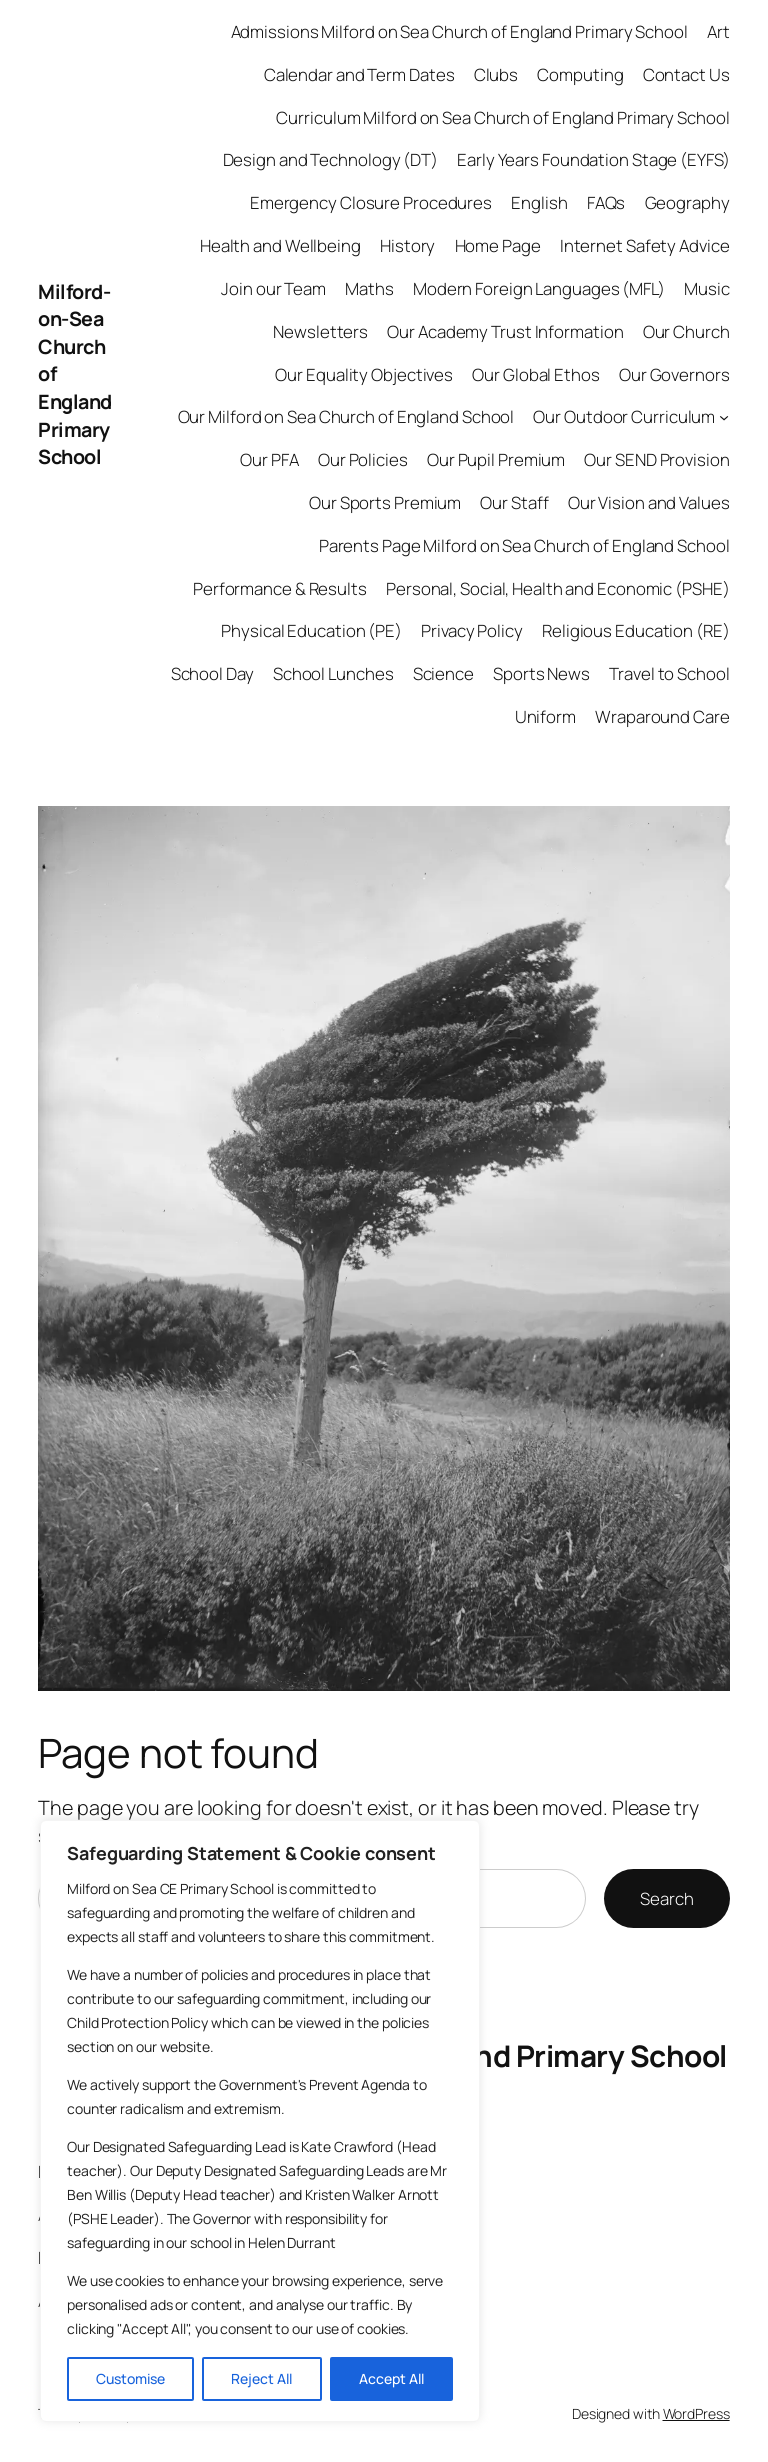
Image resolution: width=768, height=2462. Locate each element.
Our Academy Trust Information (505, 331)
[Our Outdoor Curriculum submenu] (724, 417)
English (539, 202)
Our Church (686, 331)
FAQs (606, 202)
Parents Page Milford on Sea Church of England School (524, 545)
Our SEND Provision (656, 459)
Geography (687, 202)
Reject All (261, 2378)
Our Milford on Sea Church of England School (346, 416)
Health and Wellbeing (280, 245)
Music (707, 288)
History (407, 245)
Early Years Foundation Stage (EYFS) (593, 159)
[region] (260, 2121)
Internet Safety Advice (645, 245)
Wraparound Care (662, 716)
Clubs (496, 74)
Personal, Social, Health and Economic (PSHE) (558, 588)
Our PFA (269, 459)
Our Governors (674, 374)
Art (718, 31)
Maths (369, 288)
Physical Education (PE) (311, 630)
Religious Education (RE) (636, 630)
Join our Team (273, 288)
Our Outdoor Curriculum (624, 416)
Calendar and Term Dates (359, 74)
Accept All (391, 2378)
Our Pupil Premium (496, 459)
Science (443, 673)
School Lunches (333, 673)
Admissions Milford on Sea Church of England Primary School (459, 31)
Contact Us (686, 74)
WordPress (696, 2413)
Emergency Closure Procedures (371, 202)
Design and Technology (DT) (330, 159)
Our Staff (514, 502)
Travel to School (669, 673)
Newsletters (320, 331)
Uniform (545, 716)
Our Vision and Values (649, 502)
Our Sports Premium (385, 502)
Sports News (541, 673)
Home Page (498, 245)
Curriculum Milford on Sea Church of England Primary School (502, 117)
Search (666, 1898)
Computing (580, 74)
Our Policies (363, 459)
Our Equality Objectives (364, 374)
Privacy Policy (472, 630)
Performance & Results (280, 588)
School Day (212, 673)
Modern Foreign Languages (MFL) (539, 288)
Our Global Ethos (535, 374)
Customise (130, 2378)
